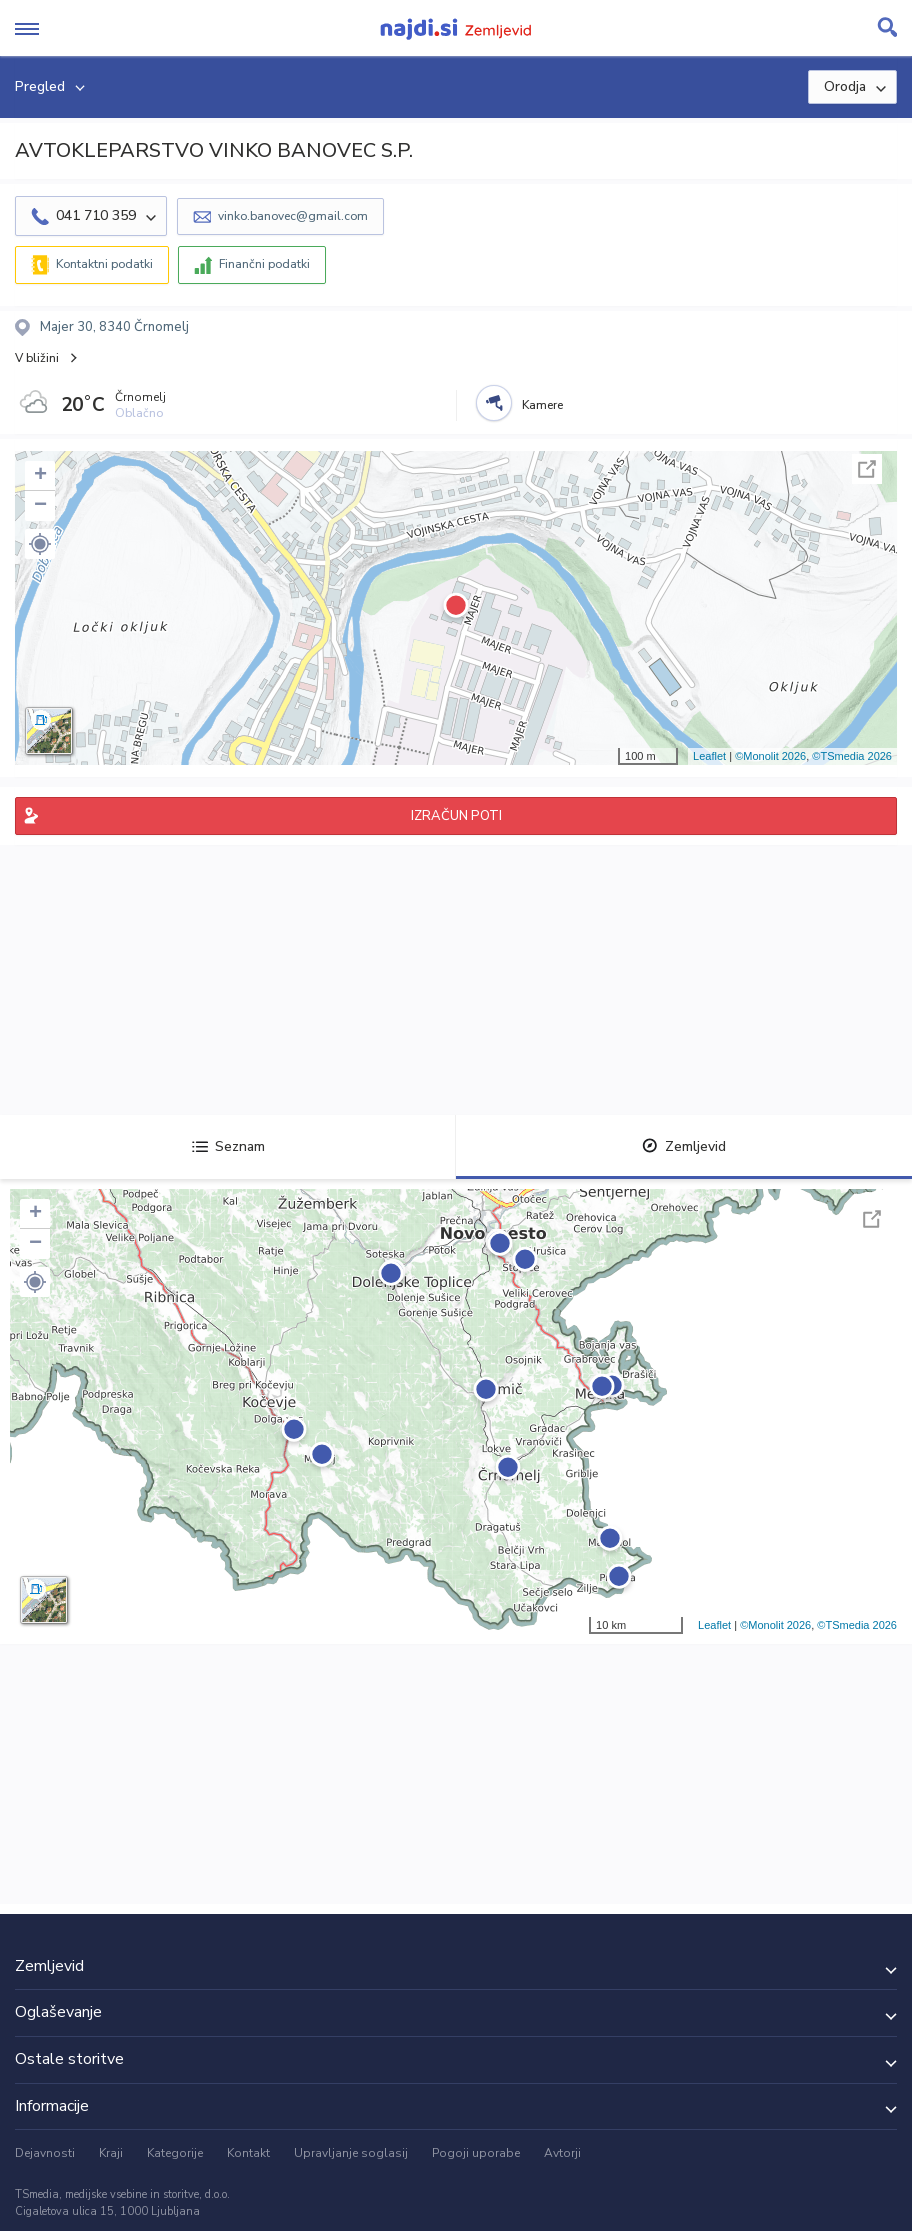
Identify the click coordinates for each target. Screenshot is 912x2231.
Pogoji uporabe (476, 2153)
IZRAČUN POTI (456, 816)
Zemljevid (684, 1146)
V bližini (37, 358)
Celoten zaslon (867, 469)
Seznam (228, 1146)
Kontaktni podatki (104, 264)
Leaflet (709, 756)
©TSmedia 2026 (852, 756)
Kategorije (175, 2153)
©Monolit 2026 (770, 756)
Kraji (111, 2153)
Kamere (542, 405)
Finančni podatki (264, 264)
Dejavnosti (45, 2153)
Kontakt (248, 2153)
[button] (40, 544)
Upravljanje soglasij (351, 2153)
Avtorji (562, 2153)
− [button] (40, 506)
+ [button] (40, 476)
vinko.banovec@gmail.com (293, 216)
